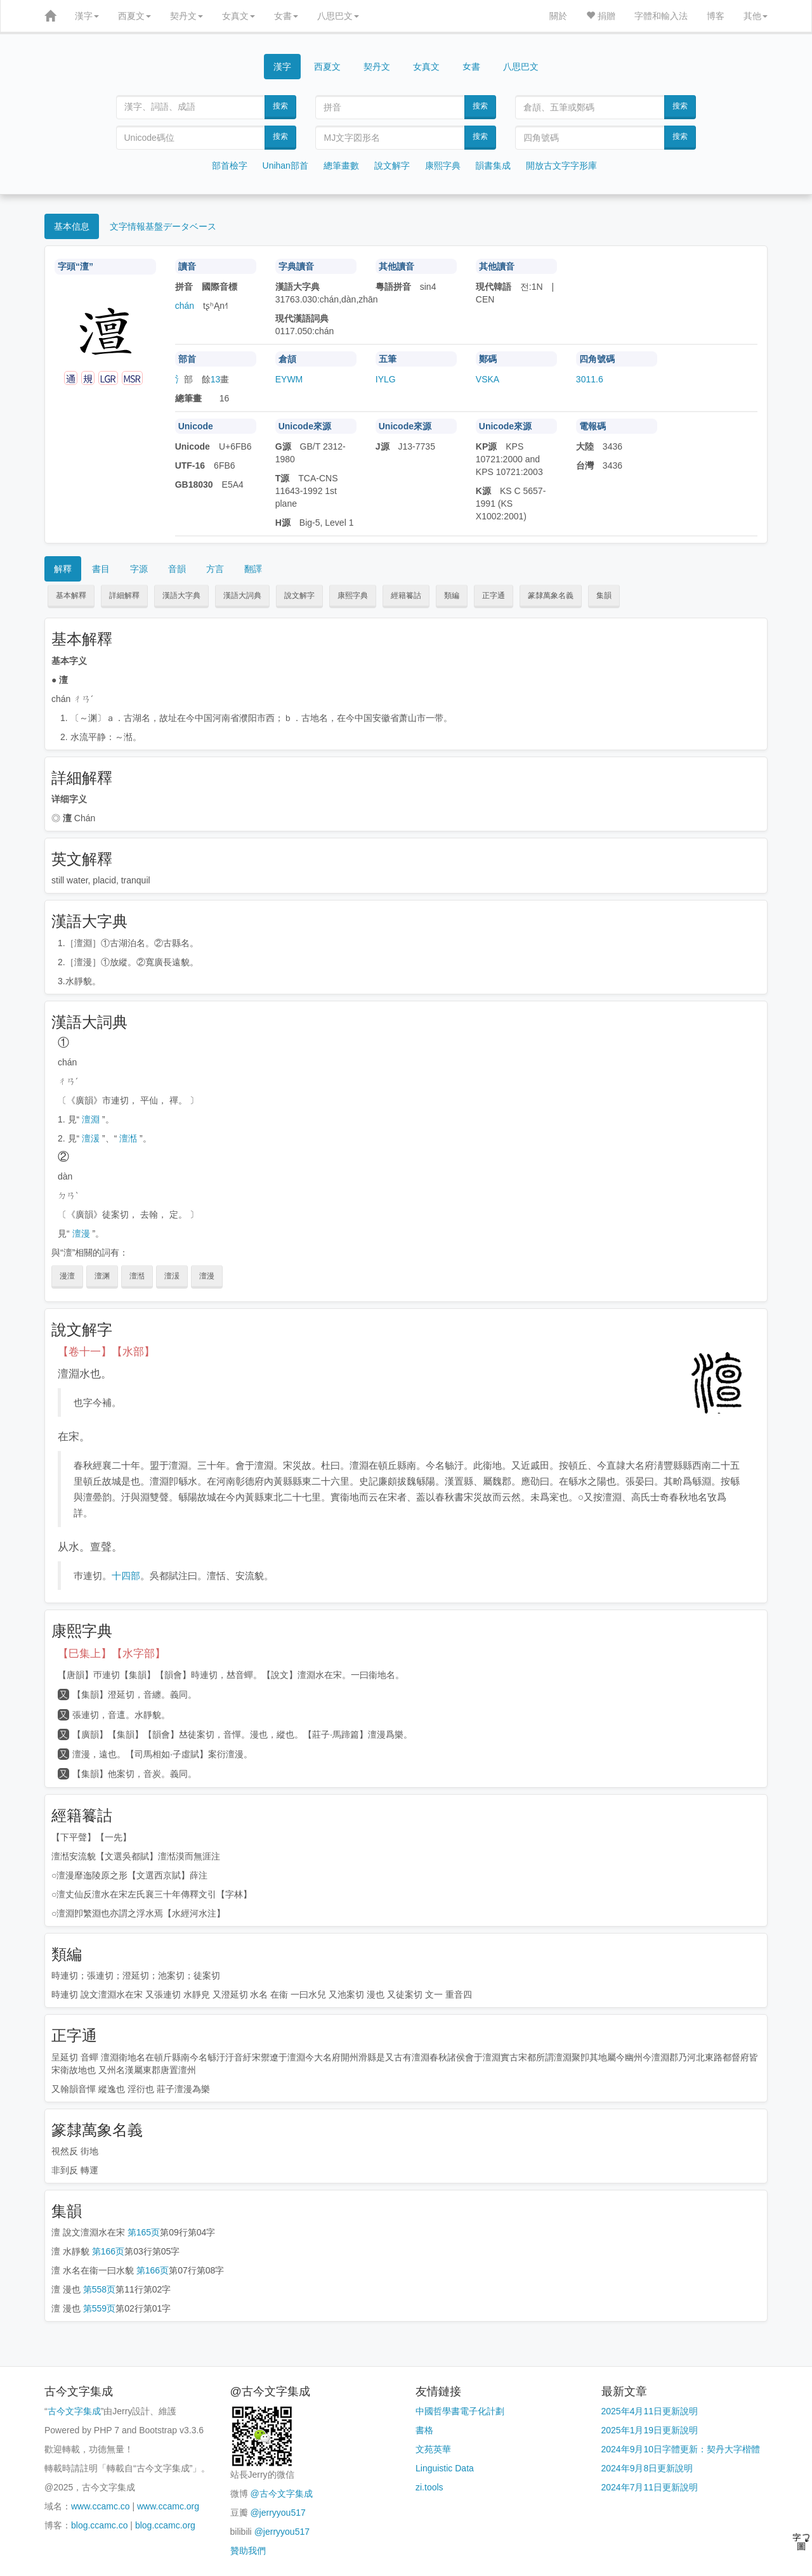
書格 (424, 2430)
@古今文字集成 (281, 2493)
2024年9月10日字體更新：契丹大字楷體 (681, 2449)
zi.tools (429, 2487)
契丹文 (186, 16)
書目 (101, 569)
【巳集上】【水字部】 (112, 1654)
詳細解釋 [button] (124, 595)
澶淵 (91, 1119)
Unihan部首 (285, 165)
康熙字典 (443, 165)
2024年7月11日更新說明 (649, 2487)
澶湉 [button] (137, 1276)
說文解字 (392, 165)
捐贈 (600, 16)
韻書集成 (493, 165)
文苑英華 (433, 2449)
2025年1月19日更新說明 (649, 2430)
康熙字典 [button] (352, 595)
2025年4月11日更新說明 (649, 2411)
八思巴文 (338, 16)
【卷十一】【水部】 (106, 1352)
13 (216, 379)
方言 (215, 569)
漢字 (87, 16)
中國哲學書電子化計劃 (460, 2411)
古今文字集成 (74, 2411)
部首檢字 (229, 165)
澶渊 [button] (102, 1276)
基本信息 (71, 226)
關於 (558, 16)
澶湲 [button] (172, 1276)
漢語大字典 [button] (181, 595)
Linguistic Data (445, 2468)
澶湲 (91, 1138)
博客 (715, 16)
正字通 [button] (493, 595)
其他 (755, 16)
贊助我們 (248, 2551)
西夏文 (134, 16)
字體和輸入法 (661, 16)
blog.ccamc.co (99, 2525)
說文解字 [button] (299, 595)
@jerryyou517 (277, 2513)
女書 (286, 16)
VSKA (487, 379)
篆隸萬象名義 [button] (550, 595)
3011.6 (589, 379)
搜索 (280, 105)
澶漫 (81, 1233)
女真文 (238, 16)
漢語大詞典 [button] (242, 595)
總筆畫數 (341, 165)
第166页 (108, 2251)
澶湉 (128, 1138)
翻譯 (253, 569)
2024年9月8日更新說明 (647, 2468)
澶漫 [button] (206, 1276)
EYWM (289, 379)
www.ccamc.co (100, 2506)
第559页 (99, 2308)
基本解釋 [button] (71, 595)
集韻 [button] (604, 595)
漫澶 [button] (67, 1276)
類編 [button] (451, 595)
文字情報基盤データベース (163, 226)
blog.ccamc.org (165, 2525)
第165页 (144, 2232)
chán (184, 306)
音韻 (177, 569)
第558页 (99, 2289)
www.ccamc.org (168, 2506)
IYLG (386, 379)
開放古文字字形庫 (561, 165)
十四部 (126, 1575)
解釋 (63, 569)
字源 (139, 569)
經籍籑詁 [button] (406, 595)
